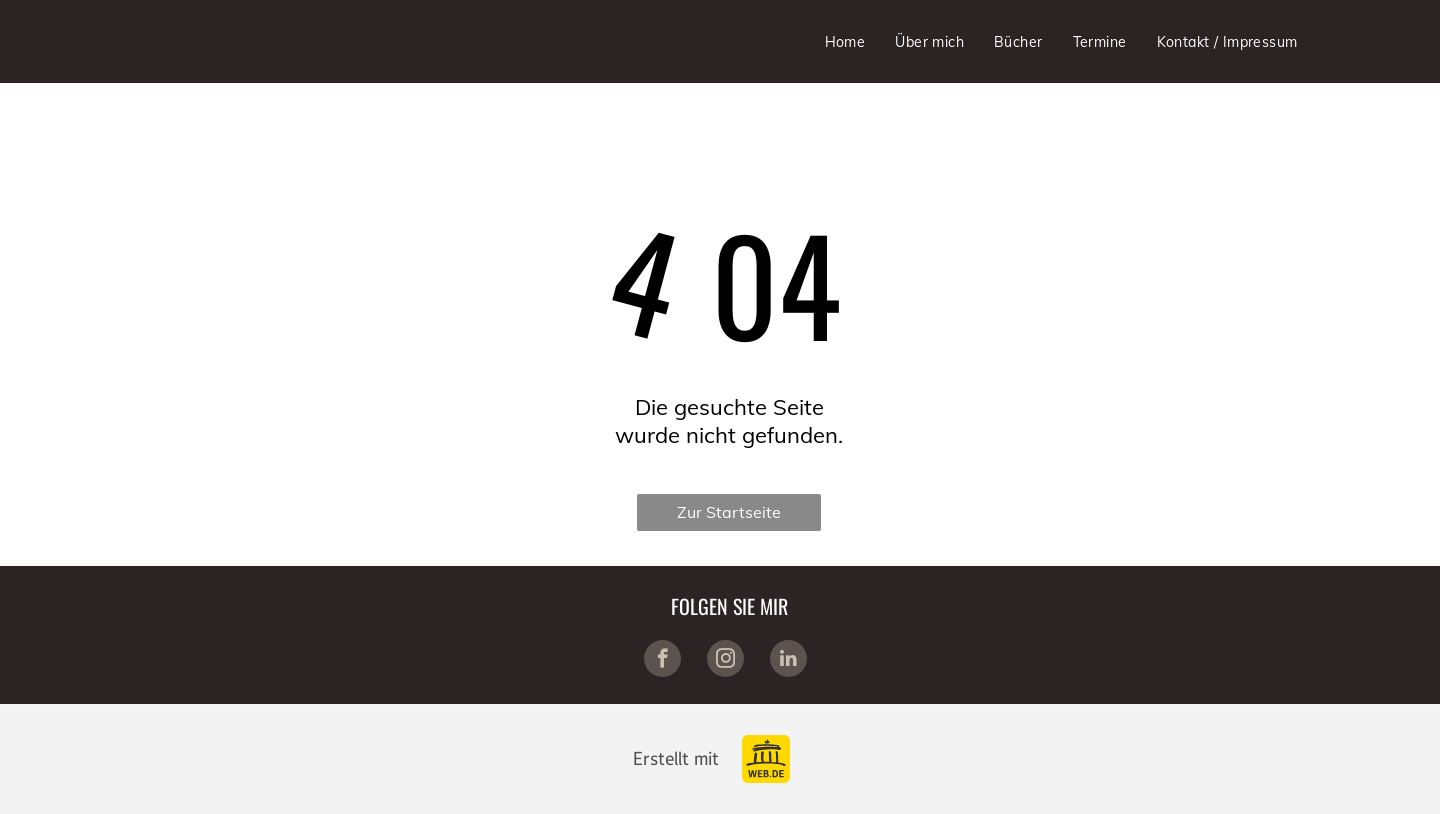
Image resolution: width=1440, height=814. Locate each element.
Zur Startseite (729, 512)
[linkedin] (788, 661)
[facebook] (662, 661)
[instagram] (725, 661)
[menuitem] (845, 42)
